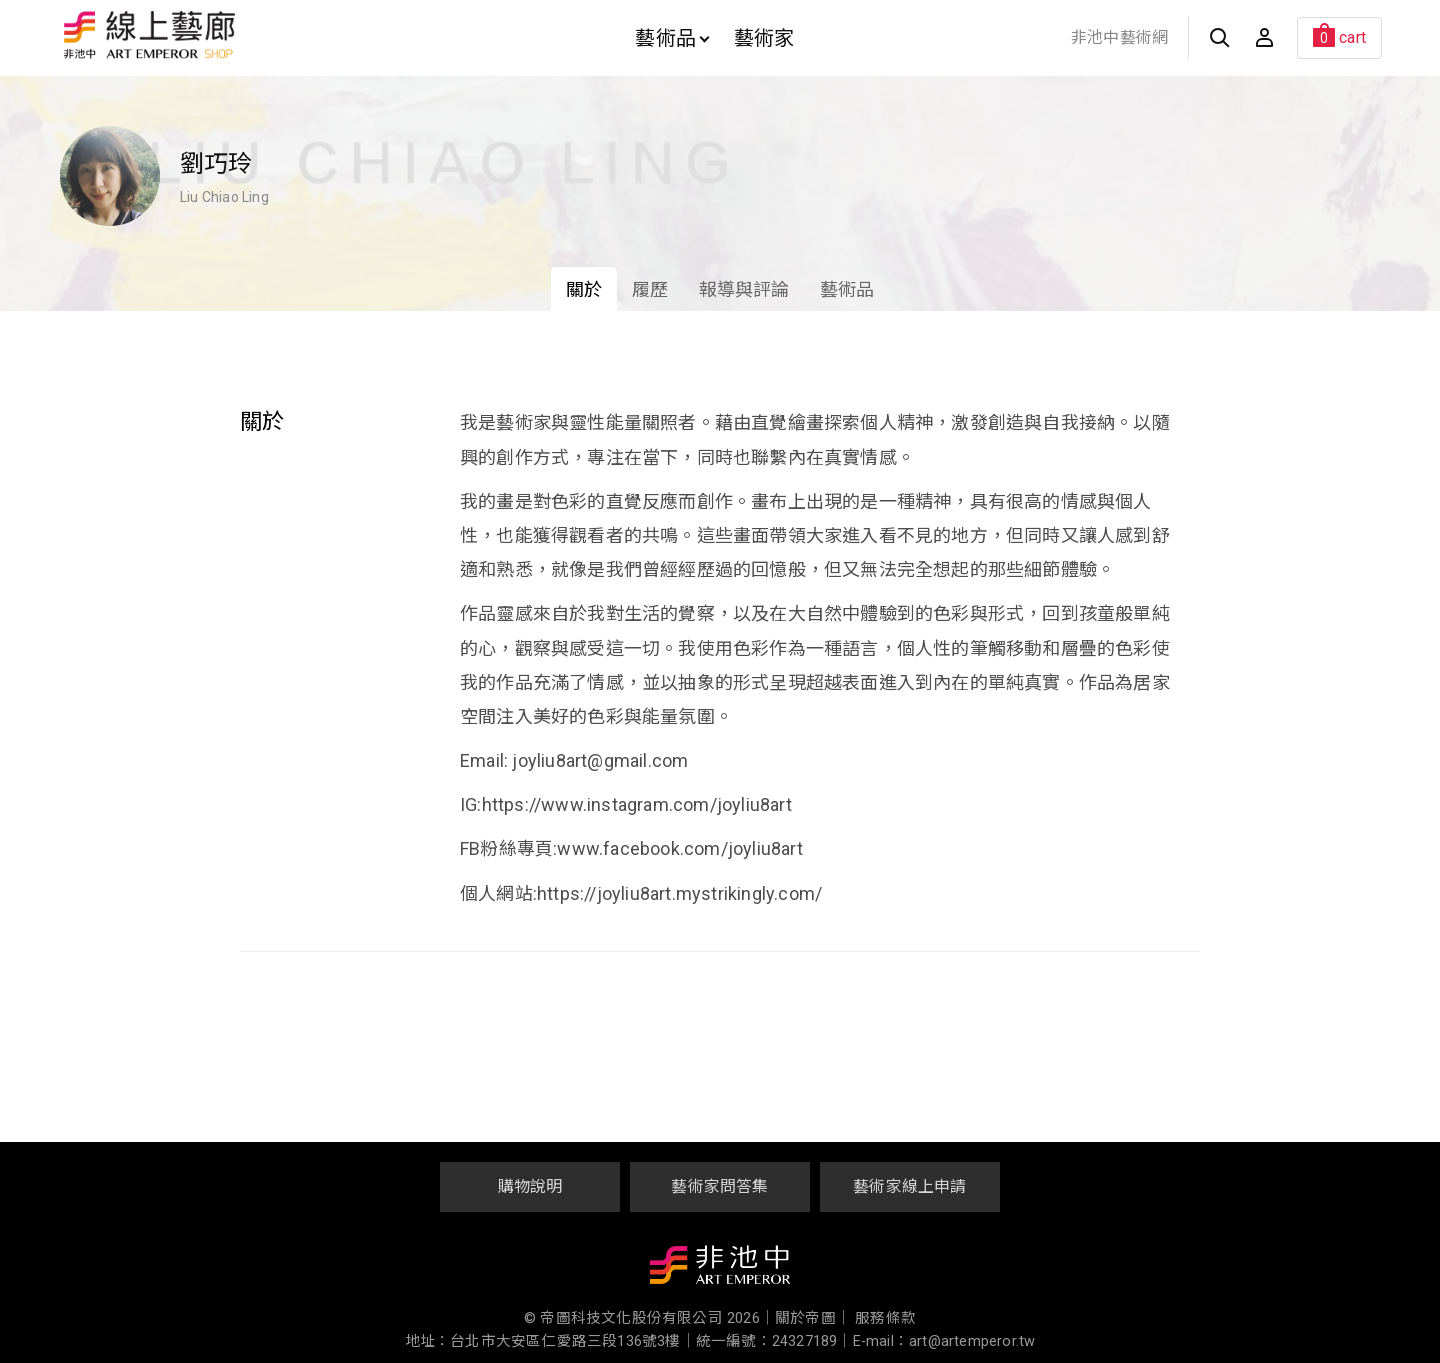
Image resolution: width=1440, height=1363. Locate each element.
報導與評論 (744, 289)
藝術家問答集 (719, 1186)
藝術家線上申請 (909, 1186)
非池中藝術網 (1119, 37)
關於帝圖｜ (813, 1318)
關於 (584, 289)
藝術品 (672, 38)
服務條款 (885, 1318)
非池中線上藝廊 (219, 35)
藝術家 (764, 38)
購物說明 (530, 1186)
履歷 (650, 289)
